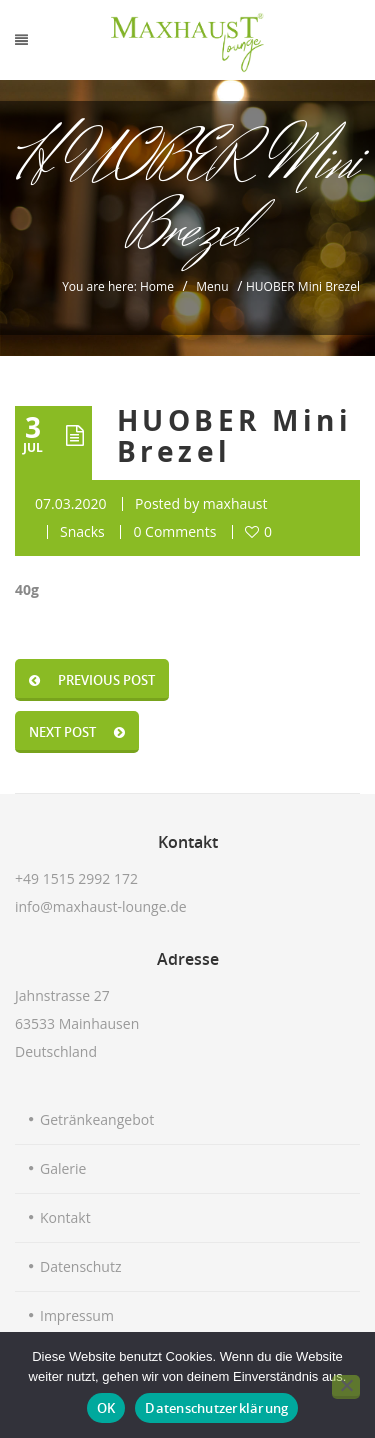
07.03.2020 (70, 503)
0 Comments (174, 531)
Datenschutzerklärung (216, 1408)
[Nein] (346, 1387)
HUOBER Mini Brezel (234, 436)
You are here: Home (118, 286)
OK (106, 1408)
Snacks (82, 531)
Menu (212, 286)
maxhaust (235, 503)
